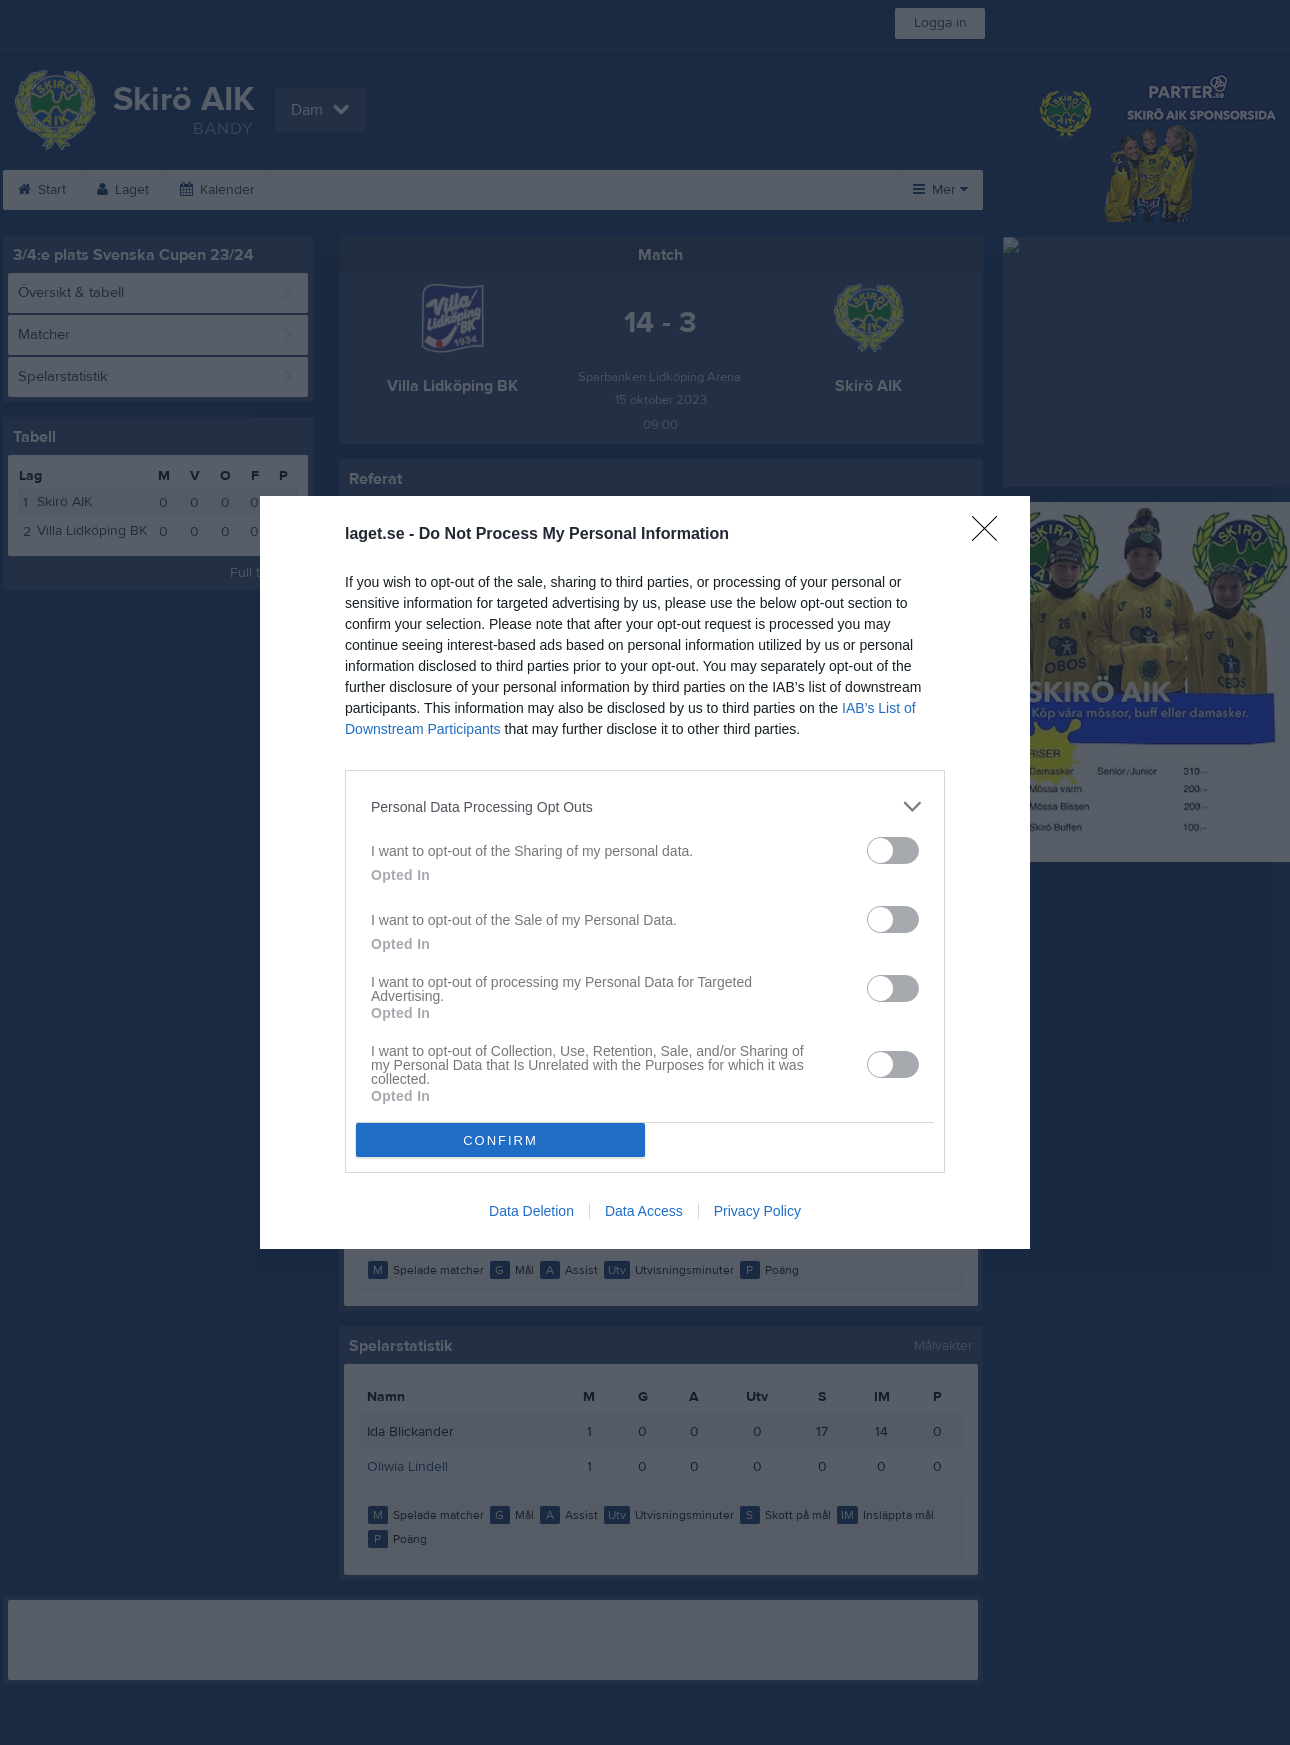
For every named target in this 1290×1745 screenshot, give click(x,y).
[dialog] (645, 872)
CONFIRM (500, 1140)
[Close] (991, 535)
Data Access (644, 1211)
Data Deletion (531, 1211)
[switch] (893, 850)
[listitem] (645, 806)
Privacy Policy (757, 1211)
